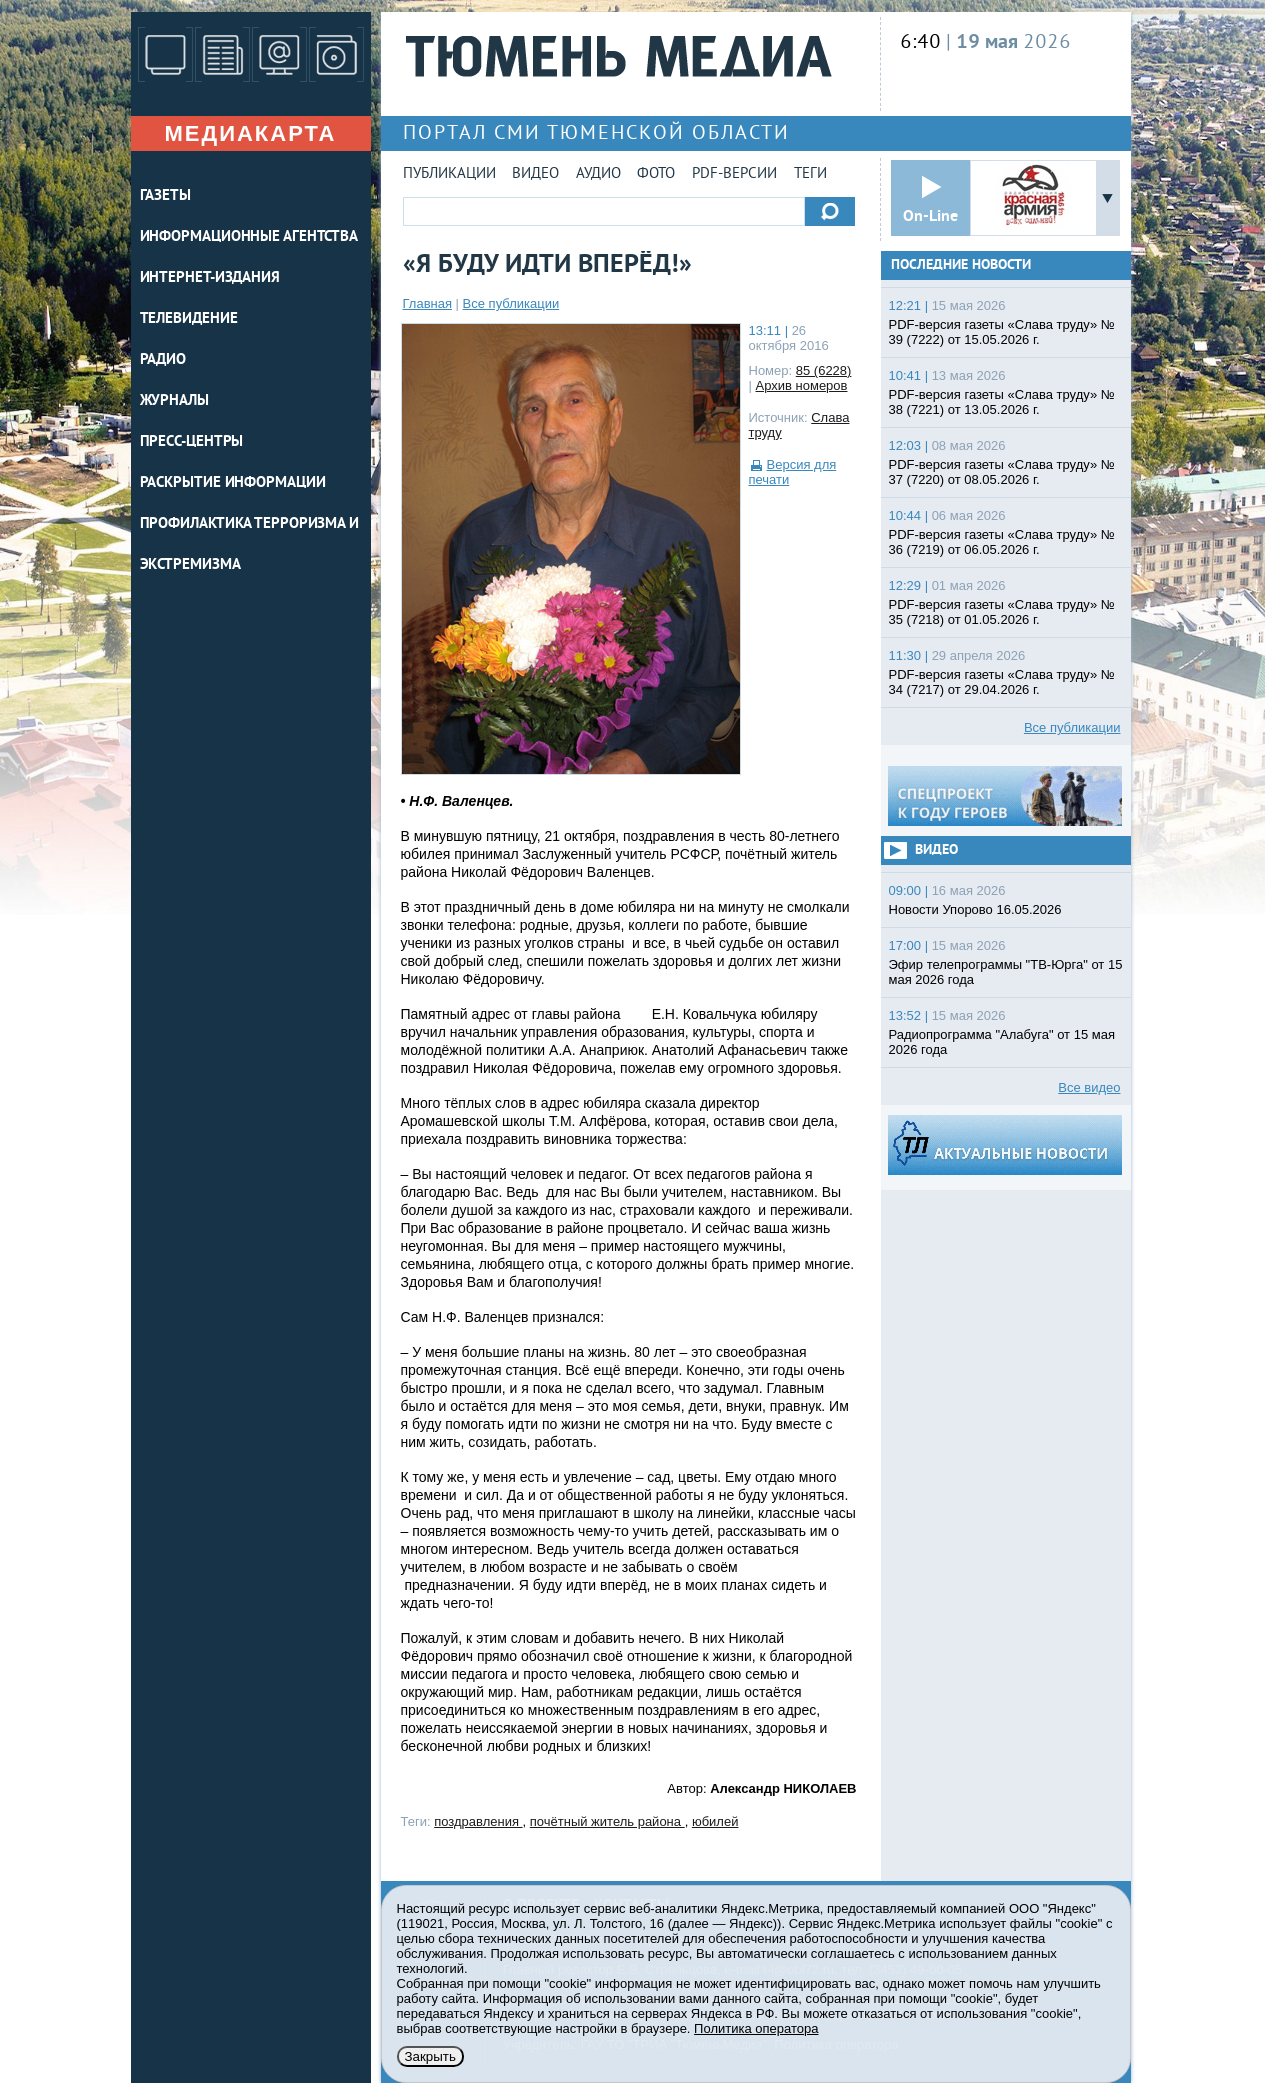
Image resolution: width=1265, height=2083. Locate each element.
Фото (656, 174)
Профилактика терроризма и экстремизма (250, 545)
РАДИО (163, 360)
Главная (427, 303)
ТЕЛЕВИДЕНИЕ (189, 319)
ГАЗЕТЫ (165, 196)
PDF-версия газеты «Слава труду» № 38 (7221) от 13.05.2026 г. (1002, 402)
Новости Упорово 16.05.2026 (975, 909)
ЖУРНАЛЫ (174, 401)
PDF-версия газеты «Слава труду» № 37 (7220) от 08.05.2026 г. (1002, 472)
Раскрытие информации (233, 483)
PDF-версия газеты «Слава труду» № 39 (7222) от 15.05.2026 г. (1002, 332)
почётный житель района (607, 1821)
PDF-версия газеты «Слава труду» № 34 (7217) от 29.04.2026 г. (1002, 682)
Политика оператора (756, 2028)
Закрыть (430, 2056)
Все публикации (511, 303)
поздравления (478, 1821)
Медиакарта (250, 133)
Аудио (598, 174)
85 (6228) (824, 370)
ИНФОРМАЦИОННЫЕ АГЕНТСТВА (249, 237)
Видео (535, 174)
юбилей (715, 1821)
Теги (810, 174)
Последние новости (961, 265)
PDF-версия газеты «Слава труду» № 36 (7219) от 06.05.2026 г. (1002, 542)
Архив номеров (802, 385)
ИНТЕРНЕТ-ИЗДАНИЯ (210, 278)
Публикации (449, 174)
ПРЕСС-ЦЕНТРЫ (192, 442)
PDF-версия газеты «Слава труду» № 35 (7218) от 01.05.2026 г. (1002, 612)
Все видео (1089, 1087)
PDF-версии (734, 174)
